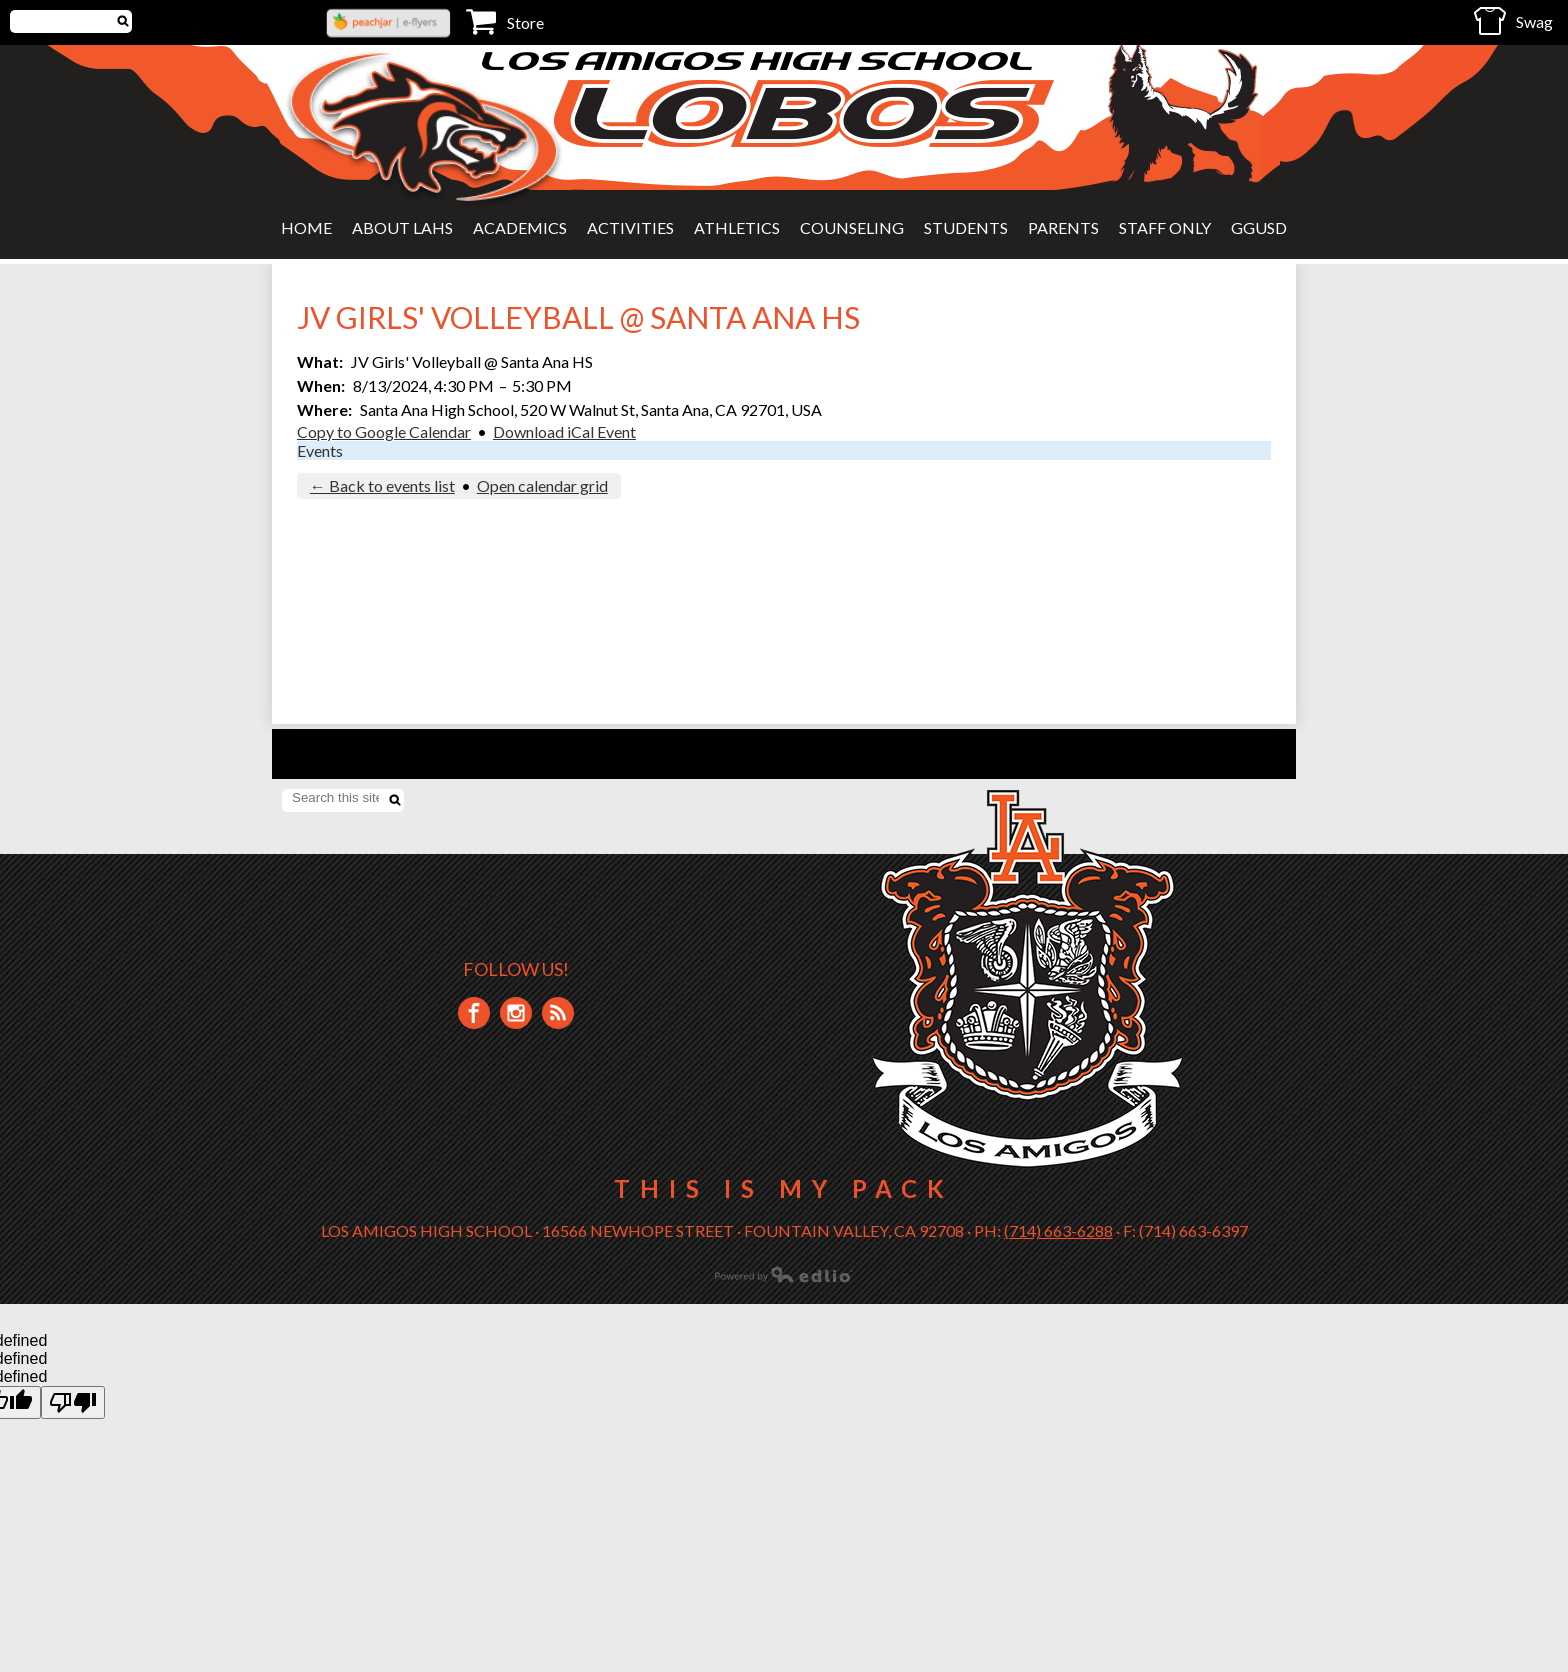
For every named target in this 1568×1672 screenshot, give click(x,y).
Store (505, 22)
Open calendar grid (542, 485)
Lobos (804, 113)
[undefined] (73, 1402)
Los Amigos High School (759, 60)
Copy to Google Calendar (384, 431)
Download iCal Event (564, 431)
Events (320, 450)
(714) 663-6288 (1058, 1230)
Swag (1513, 21)
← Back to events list (382, 485)
